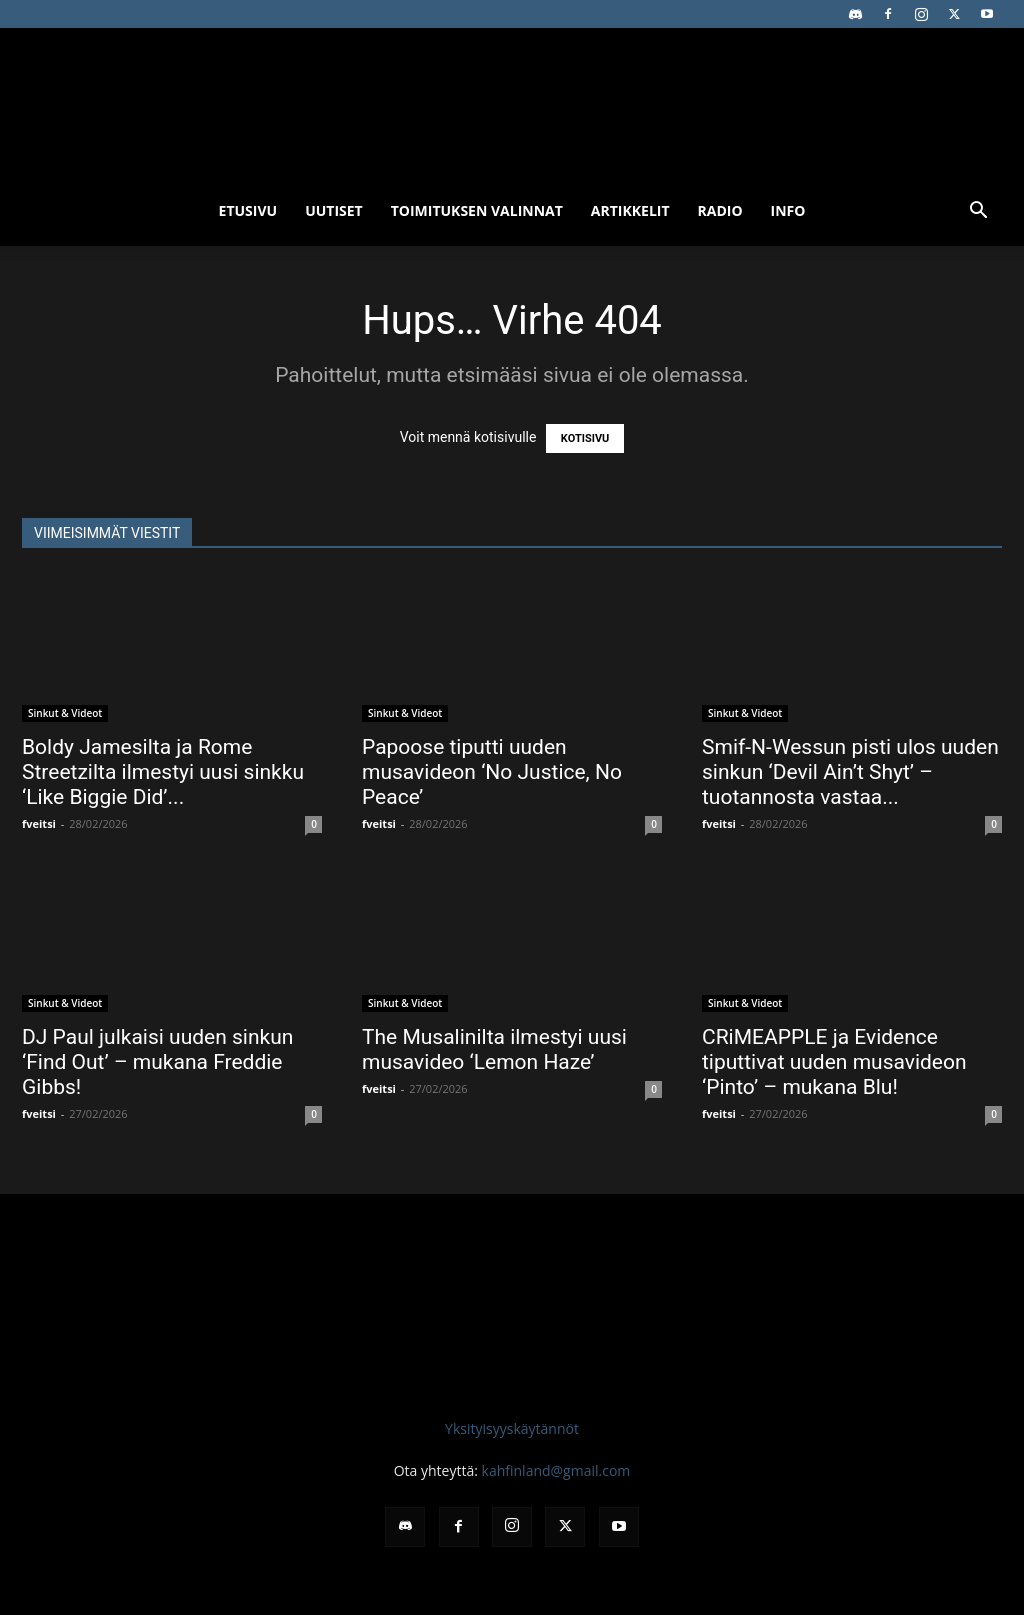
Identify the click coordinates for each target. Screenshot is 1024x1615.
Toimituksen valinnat (477, 210)
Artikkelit (630, 210)
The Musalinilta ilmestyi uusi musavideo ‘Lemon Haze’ (494, 1049)
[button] (978, 212)
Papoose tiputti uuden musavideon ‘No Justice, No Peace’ (492, 772)
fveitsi (39, 823)
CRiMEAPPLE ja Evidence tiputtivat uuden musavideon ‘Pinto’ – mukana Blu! (834, 1062)
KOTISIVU (585, 438)
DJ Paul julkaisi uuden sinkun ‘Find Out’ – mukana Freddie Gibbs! (157, 1062)
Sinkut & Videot (65, 713)
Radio (720, 210)
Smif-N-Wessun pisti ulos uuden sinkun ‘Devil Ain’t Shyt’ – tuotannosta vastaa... (850, 772)
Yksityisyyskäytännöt (512, 1428)
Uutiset (334, 210)
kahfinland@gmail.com (556, 1470)
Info (788, 210)
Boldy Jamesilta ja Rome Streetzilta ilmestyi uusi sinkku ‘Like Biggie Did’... (163, 772)
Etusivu (248, 210)
